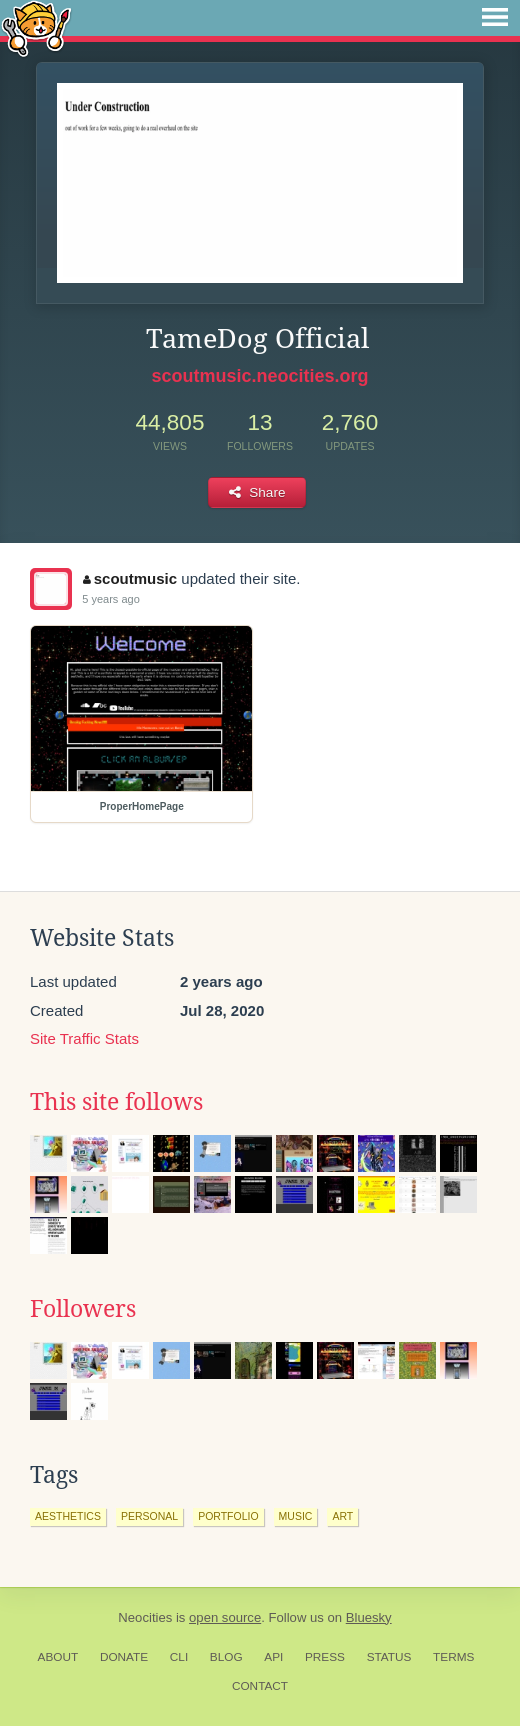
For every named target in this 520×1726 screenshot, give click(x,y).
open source (225, 1617)
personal (149, 1516)
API (273, 1657)
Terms (453, 1657)
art (342, 1516)
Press (325, 1657)
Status (389, 1657)
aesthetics (68, 1516)
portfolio (228, 1516)
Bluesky (369, 1617)
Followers (83, 1309)
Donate (124, 1657)
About (58, 1657)
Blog (226, 1657)
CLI (179, 1657)
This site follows (116, 1102)
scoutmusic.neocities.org (259, 376)
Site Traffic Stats (84, 1038)
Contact (260, 1686)
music (296, 1516)
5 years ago (110, 599)
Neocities (145, 1617)
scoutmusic (130, 578)
